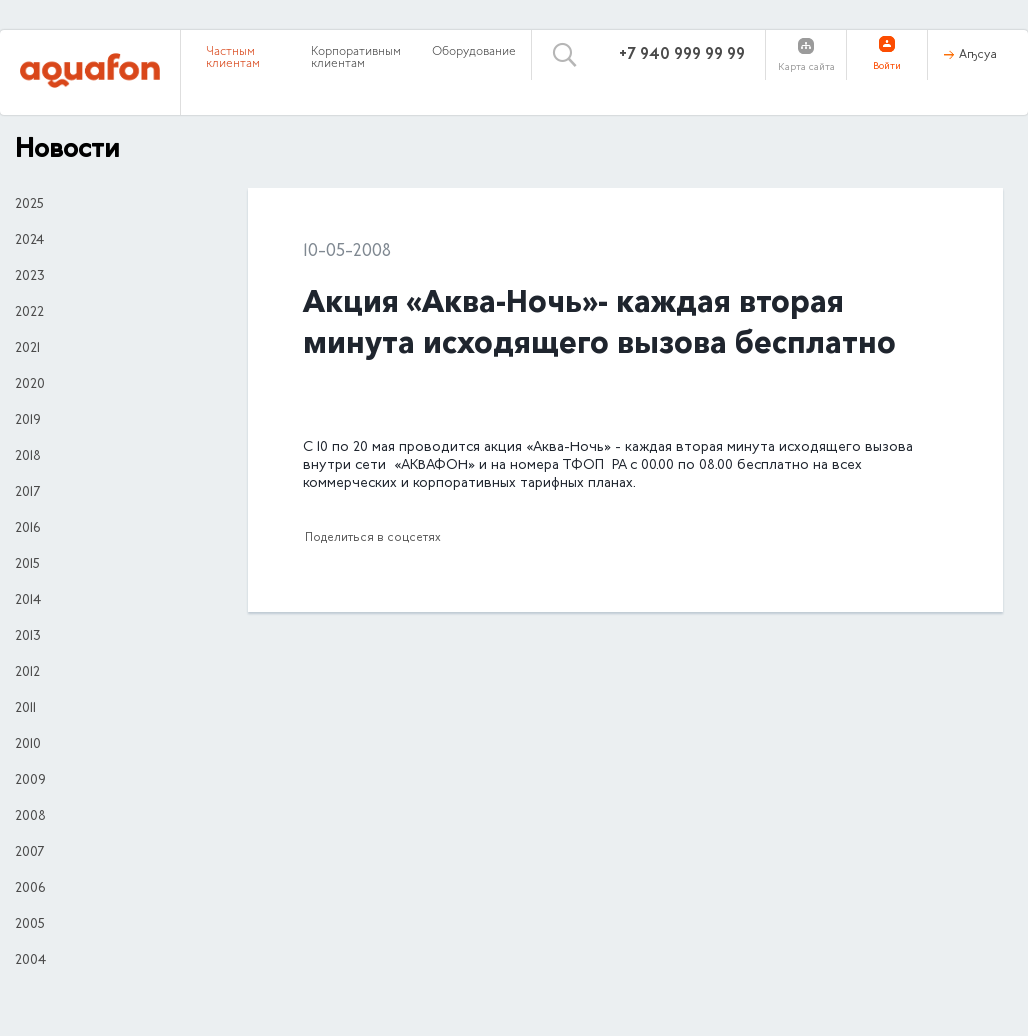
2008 (30, 817)
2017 (27, 493)
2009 (30, 781)
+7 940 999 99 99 (682, 55)
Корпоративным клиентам (356, 58)
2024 (29, 241)
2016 (27, 529)
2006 (30, 889)
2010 (28, 745)
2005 (30, 925)
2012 (27, 673)
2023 (30, 277)
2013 (28, 637)
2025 (29, 205)
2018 (28, 457)
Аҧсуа (978, 55)
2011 (25, 709)
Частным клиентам (233, 58)
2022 (29, 313)
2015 (27, 565)
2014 (28, 601)
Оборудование (474, 52)
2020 (30, 385)
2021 (27, 349)
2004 (30, 961)
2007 (29, 853)
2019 (28, 421)
